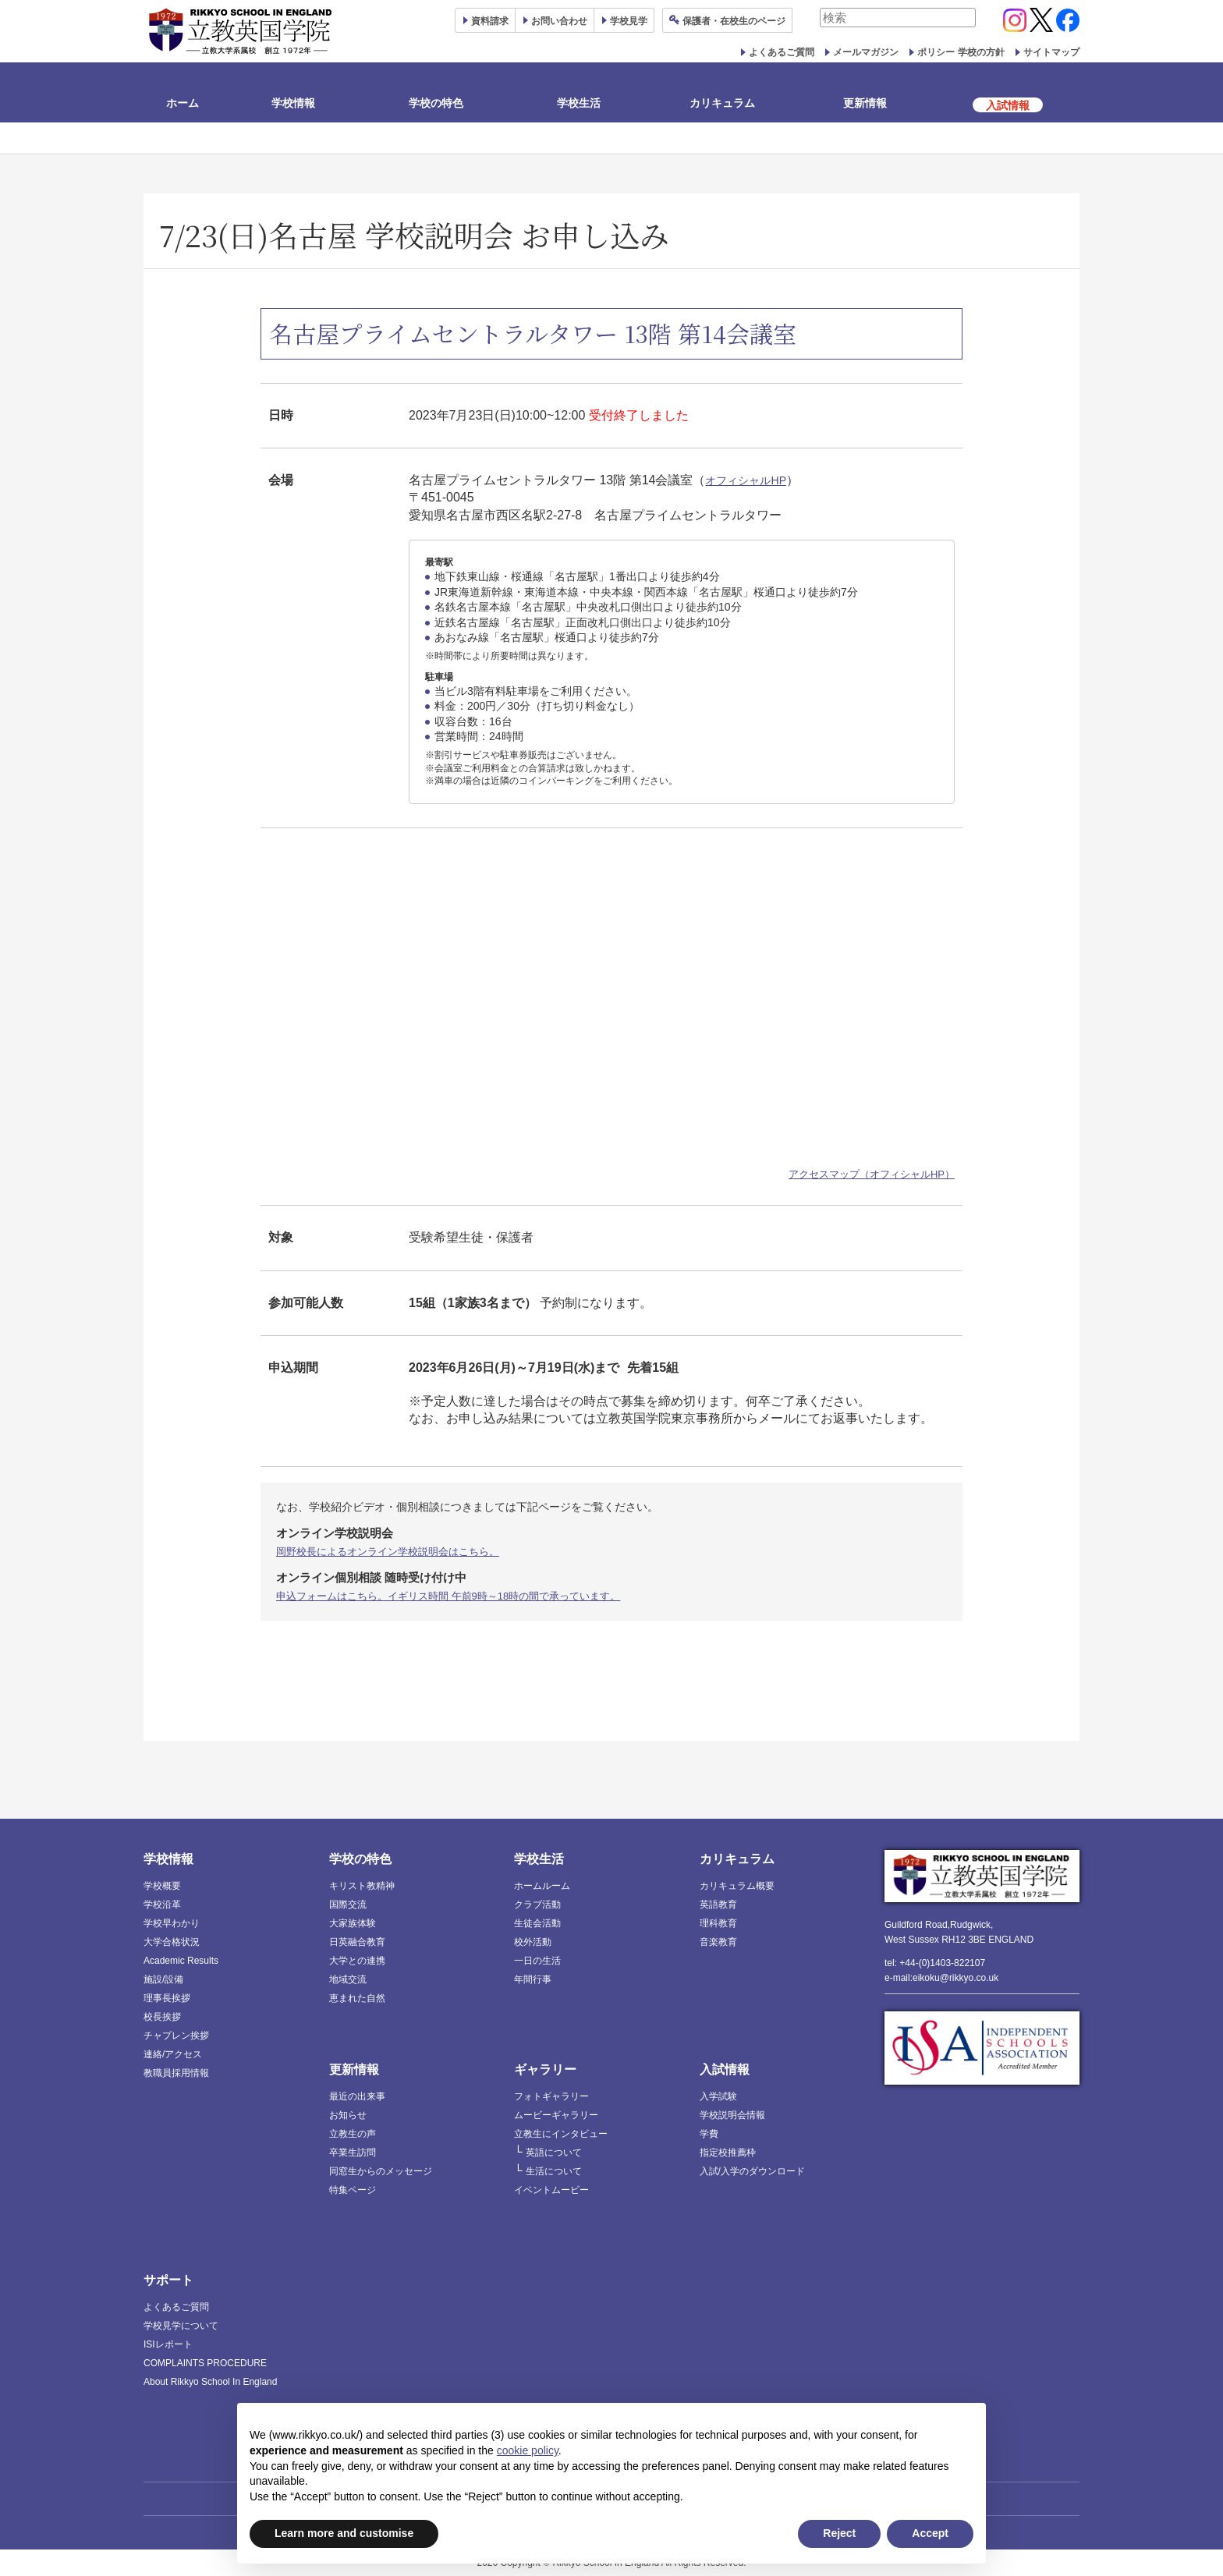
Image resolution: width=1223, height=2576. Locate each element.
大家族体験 (352, 1922)
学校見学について (181, 2324)
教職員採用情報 (176, 2072)
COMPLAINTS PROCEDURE (205, 2362)
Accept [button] (930, 2533)
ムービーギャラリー (556, 2114)
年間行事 (532, 1978)
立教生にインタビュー (561, 2133)
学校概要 (162, 1885)
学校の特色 (436, 103)
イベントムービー (551, 2189)
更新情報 (865, 103)
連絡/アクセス (173, 2053)
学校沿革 (162, 1903)
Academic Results (181, 1959)
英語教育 (718, 1903)
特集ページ (352, 2189)
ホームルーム (542, 1885)
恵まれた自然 (357, 1997)
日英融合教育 (357, 1941)
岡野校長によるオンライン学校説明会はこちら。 (396, 1551)
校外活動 (532, 1941)
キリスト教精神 (362, 1885)
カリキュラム (722, 103)
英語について (554, 2151)
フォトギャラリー (551, 2095)
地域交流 (348, 1978)
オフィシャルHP (751, 480)
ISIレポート (168, 2343)
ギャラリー (545, 2068)
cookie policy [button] (527, 2450)
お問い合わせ (559, 21)
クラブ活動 (537, 1903)
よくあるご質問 (781, 52)
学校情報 (293, 103)
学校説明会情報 (732, 2114)
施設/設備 (163, 1978)
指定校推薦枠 (728, 2151)
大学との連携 (357, 1959)
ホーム (182, 103)
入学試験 (718, 2095)
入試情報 (725, 2068)
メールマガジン (866, 52)
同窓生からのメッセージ (380, 2170)
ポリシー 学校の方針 (960, 52)
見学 (628, 21)
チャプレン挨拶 (176, 2034)
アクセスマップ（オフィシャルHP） (872, 1174)
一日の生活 (537, 1959)
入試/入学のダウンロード (752, 2170)
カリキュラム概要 (737, 1885)
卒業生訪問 (352, 2151)
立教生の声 (352, 2133)
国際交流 (348, 1903)
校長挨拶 (162, 2016)
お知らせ (348, 2114)
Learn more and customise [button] (344, 2533)
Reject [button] (839, 2533)
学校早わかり (172, 1922)
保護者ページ (733, 21)
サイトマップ (1051, 52)
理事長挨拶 (167, 1997)
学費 (709, 2133)
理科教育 (718, 1922)
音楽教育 (718, 1941)
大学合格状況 (172, 1941)
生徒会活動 (537, 1922)
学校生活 (579, 103)
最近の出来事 (357, 2095)
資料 (490, 21)
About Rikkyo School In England (210, 2381)
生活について (554, 2170)
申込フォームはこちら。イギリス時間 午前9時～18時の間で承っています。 (461, 1595)
